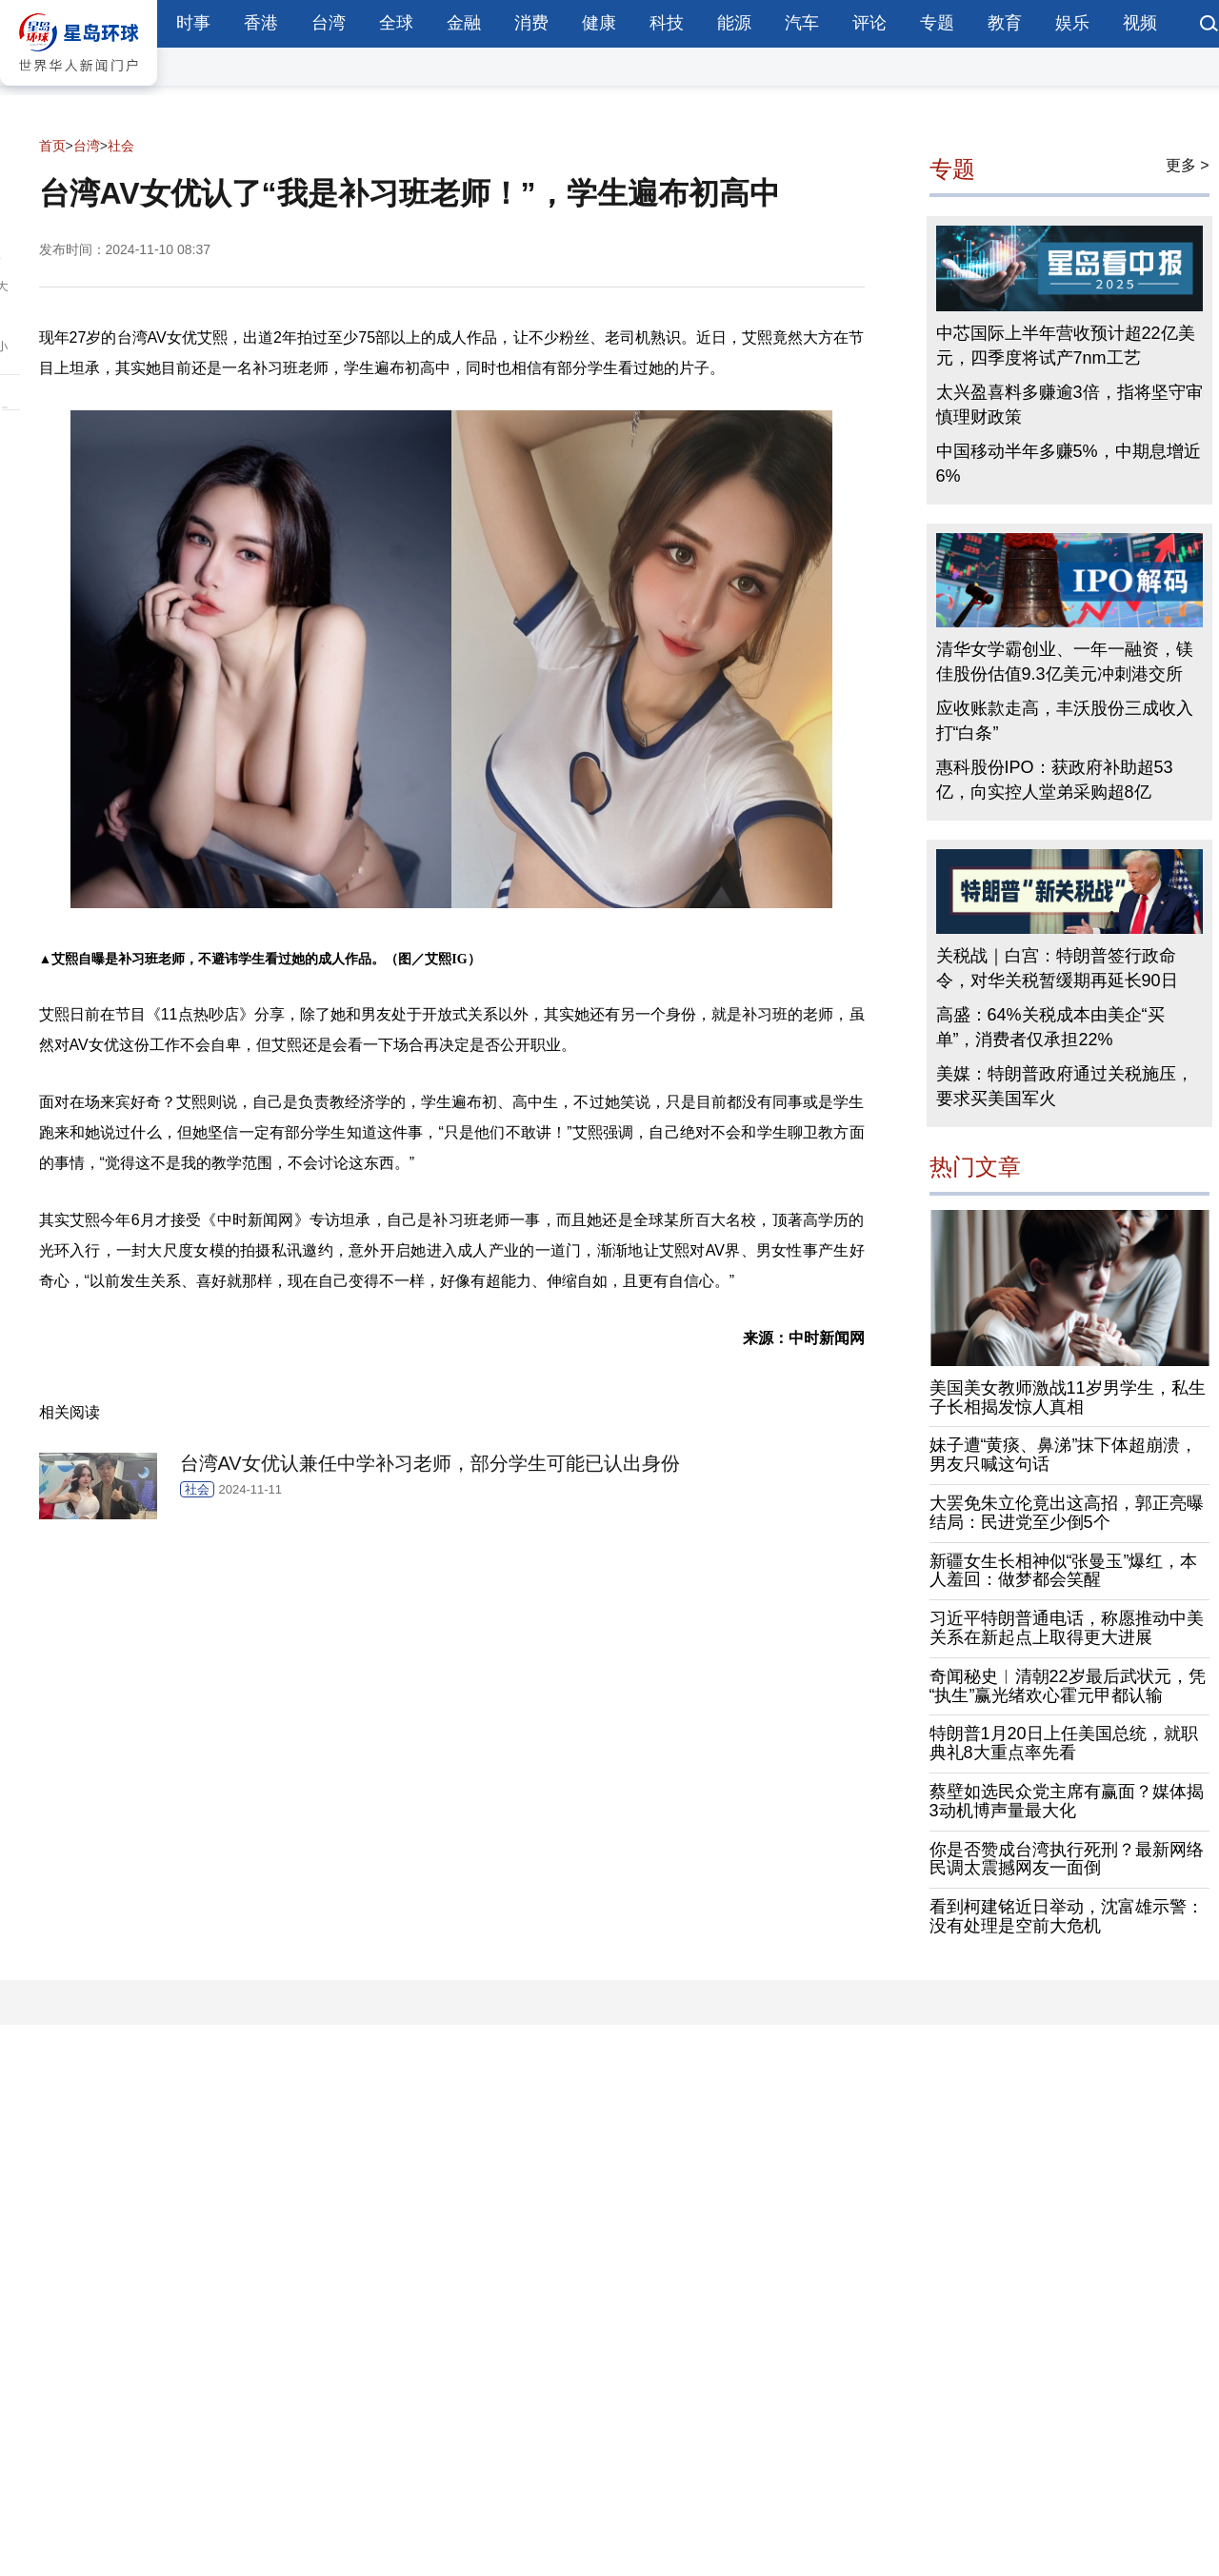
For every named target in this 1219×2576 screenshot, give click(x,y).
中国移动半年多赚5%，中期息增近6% (1068, 463)
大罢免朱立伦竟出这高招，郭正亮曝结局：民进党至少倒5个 (1066, 1513)
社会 (121, 145)
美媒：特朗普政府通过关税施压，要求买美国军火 (1064, 1086)
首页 (52, 145)
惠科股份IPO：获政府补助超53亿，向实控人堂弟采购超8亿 (1054, 780)
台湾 (328, 22)
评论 (869, 22)
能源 (734, 22)
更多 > (1187, 165)
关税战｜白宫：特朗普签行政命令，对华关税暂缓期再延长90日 (1057, 968)
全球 (396, 22)
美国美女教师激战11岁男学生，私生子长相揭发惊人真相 (1067, 1397)
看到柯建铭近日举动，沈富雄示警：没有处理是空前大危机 (1066, 1916)
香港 (261, 22)
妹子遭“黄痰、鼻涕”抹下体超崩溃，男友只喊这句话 (1063, 1455)
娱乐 (1072, 22)
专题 (937, 22)
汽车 (802, 22)
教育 (1005, 22)
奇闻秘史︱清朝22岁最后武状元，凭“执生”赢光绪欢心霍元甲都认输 (1067, 1686)
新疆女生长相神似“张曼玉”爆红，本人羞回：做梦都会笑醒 (1063, 1571)
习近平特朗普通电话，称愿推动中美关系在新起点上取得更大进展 (1066, 1628)
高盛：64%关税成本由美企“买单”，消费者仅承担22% (1050, 1027)
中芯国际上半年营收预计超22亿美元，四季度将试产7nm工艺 (1065, 345)
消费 (531, 22)
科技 (666, 22)
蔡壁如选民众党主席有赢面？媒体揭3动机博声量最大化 (1066, 1801)
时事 (193, 22)
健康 (599, 22)
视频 (1140, 22)
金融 (464, 22)
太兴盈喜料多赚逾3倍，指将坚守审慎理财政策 (1069, 404)
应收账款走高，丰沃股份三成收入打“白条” (1064, 721)
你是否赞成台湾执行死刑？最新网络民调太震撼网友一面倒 (1066, 1859)
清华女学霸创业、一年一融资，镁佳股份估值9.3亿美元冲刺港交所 (1064, 662)
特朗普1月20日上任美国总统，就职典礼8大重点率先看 (1063, 1743)
